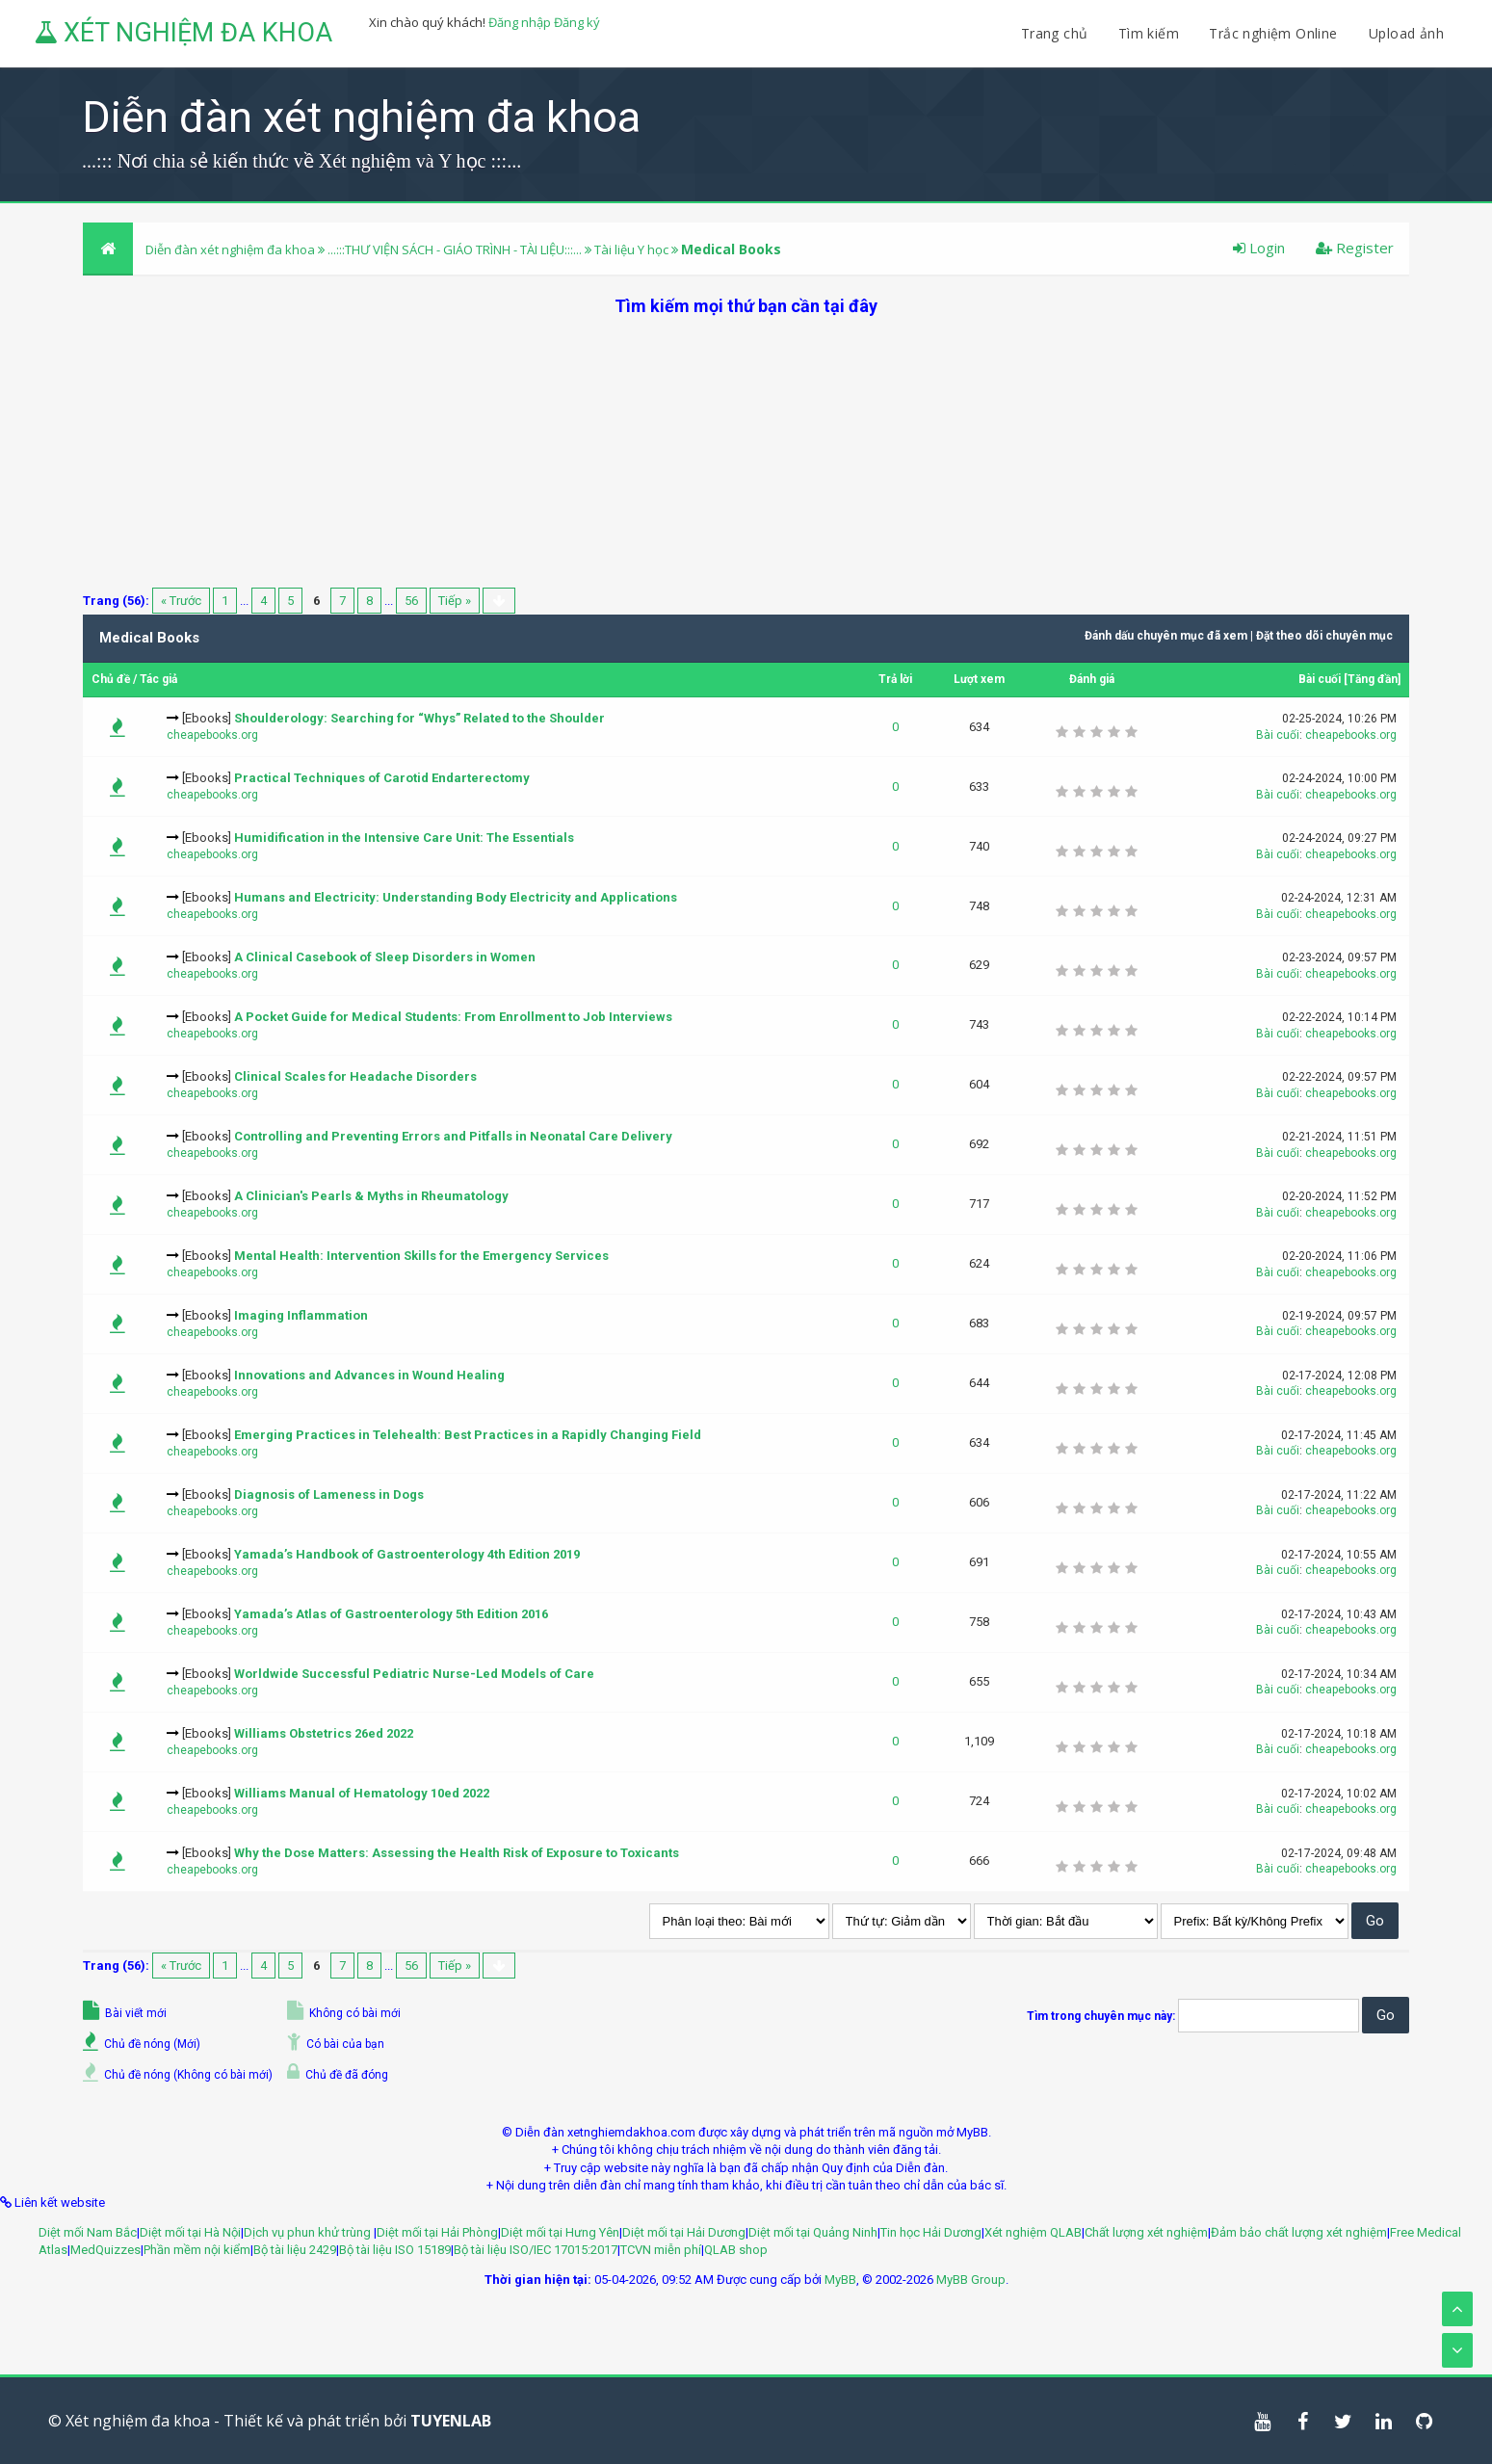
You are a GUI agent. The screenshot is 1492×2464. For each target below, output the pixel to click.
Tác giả (158, 679)
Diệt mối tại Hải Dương (684, 2232)
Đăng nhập (519, 22)
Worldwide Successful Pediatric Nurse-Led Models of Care (414, 1673)
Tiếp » (454, 600)
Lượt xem (979, 679)
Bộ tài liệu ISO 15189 (395, 2249)
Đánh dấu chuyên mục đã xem (1166, 635)
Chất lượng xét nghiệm (1146, 2232)
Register (1355, 247)
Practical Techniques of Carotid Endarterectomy (382, 778)
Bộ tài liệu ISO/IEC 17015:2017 (535, 2249)
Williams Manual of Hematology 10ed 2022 (361, 1793)
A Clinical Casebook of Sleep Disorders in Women (385, 957)
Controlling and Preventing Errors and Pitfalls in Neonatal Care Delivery (453, 1136)
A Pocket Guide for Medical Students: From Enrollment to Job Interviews (453, 1016)
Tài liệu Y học (631, 249)
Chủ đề (111, 679)
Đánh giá (1091, 679)
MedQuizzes (105, 2249)
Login (1259, 247)
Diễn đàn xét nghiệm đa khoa (231, 249)
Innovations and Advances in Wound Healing (369, 1375)
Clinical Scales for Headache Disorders (355, 1076)
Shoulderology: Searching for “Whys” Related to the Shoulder (419, 718)
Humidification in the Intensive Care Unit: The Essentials (404, 837)
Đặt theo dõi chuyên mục (1324, 635)
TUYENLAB (450, 2420)
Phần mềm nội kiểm (197, 2249)
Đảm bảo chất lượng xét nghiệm (1299, 2232)
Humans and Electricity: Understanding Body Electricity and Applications (455, 897)
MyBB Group (971, 2279)
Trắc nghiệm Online (1275, 33)
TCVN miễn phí (660, 2249)
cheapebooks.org (212, 735)
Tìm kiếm (1148, 33)
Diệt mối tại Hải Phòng (437, 2232)
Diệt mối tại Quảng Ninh (812, 2232)
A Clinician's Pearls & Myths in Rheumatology (371, 1196)
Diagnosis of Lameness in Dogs (329, 1494)
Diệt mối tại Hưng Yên (560, 2232)
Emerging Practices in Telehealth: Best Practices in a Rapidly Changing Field (467, 1435)
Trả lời (895, 679)
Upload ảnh (1406, 33)
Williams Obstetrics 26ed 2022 (323, 1733)
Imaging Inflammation (301, 1315)
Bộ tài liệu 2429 (294, 2249)
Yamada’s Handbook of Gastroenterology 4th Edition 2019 (407, 1554)
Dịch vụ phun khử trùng (309, 2232)
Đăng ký (577, 22)
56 (411, 600)
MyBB (840, 2279)
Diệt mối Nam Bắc (88, 2232)
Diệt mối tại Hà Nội (190, 2232)
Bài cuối (1319, 679)
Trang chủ (1054, 33)
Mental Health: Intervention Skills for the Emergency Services (421, 1255)
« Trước (181, 600)
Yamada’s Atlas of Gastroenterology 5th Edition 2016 (391, 1614)
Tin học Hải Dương (931, 2232)
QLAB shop (736, 2249)
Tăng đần (1373, 679)
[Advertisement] (746, 453)
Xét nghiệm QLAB (1033, 2232)
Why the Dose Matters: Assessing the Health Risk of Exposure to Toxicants (456, 1853)
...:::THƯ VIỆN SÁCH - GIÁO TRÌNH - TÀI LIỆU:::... (454, 249)
